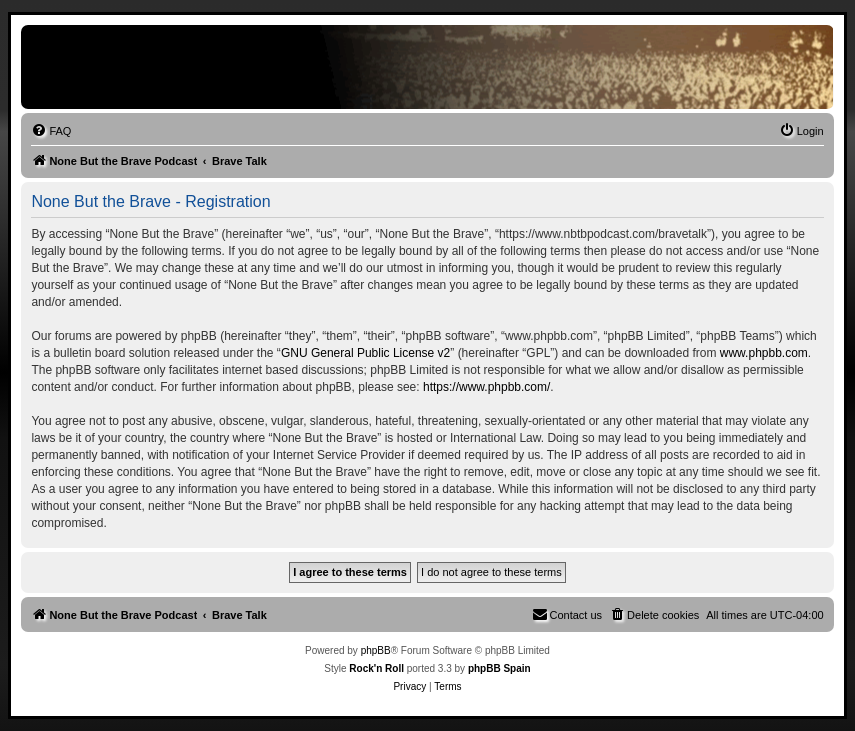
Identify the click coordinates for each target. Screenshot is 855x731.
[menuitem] (51, 131)
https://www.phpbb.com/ (486, 387)
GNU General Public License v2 (365, 353)
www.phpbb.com (764, 353)
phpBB (376, 650)
